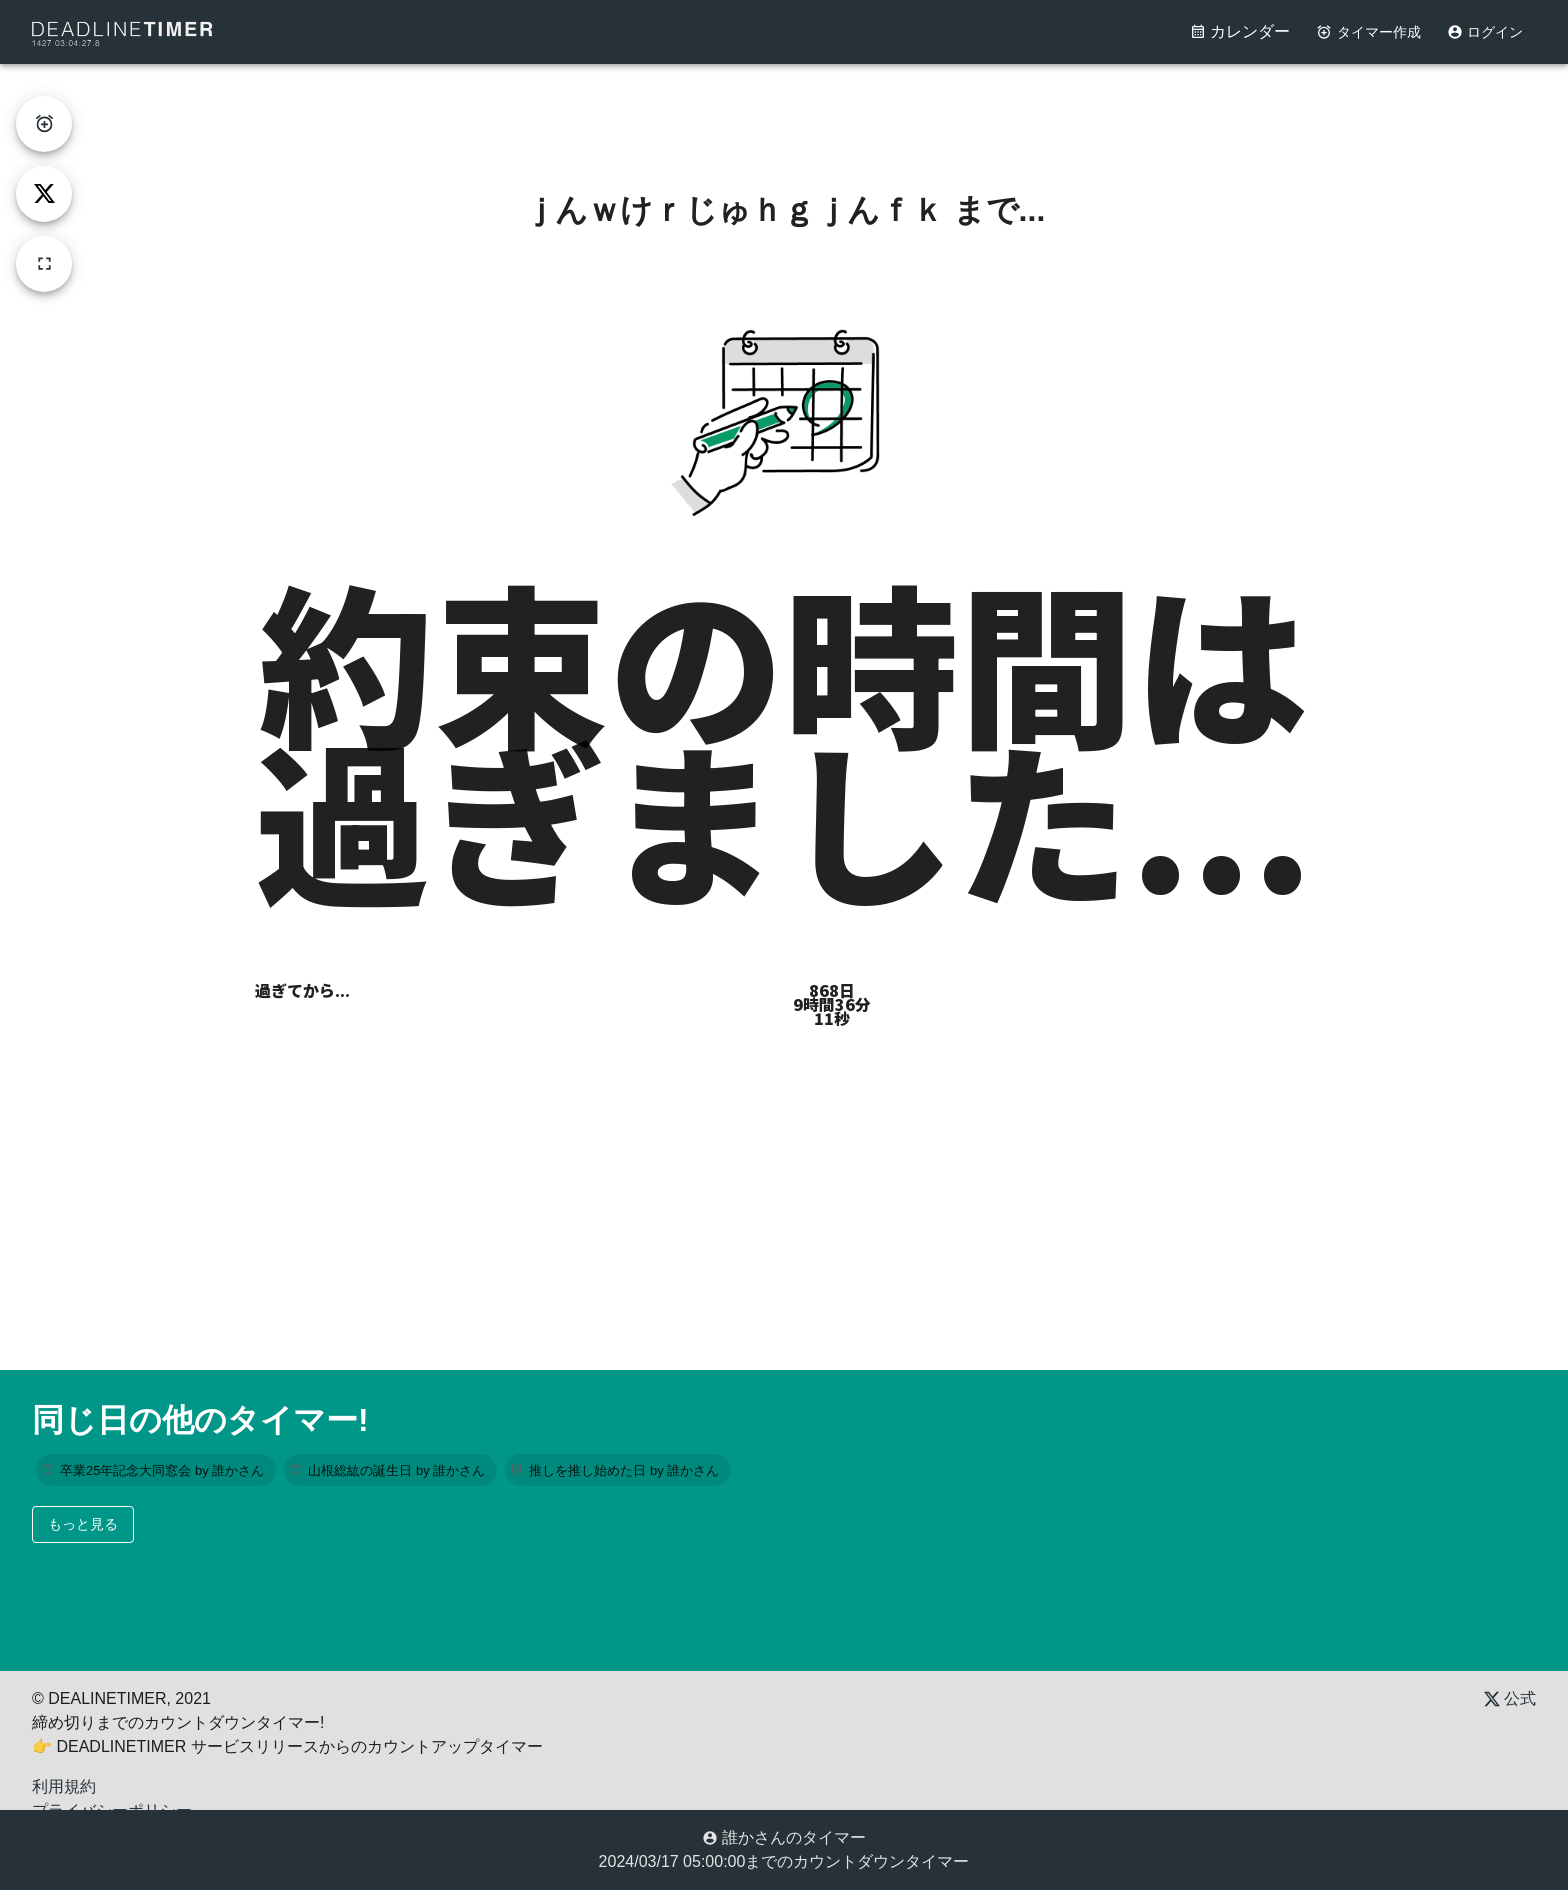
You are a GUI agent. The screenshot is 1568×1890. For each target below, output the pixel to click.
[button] (156, 1470)
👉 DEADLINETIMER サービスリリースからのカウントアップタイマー (287, 1746)
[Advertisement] (784, 109)
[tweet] (44, 194)
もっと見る (83, 1524)
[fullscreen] (44, 264)
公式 (1510, 1698)
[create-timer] (44, 124)
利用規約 (64, 1786)
